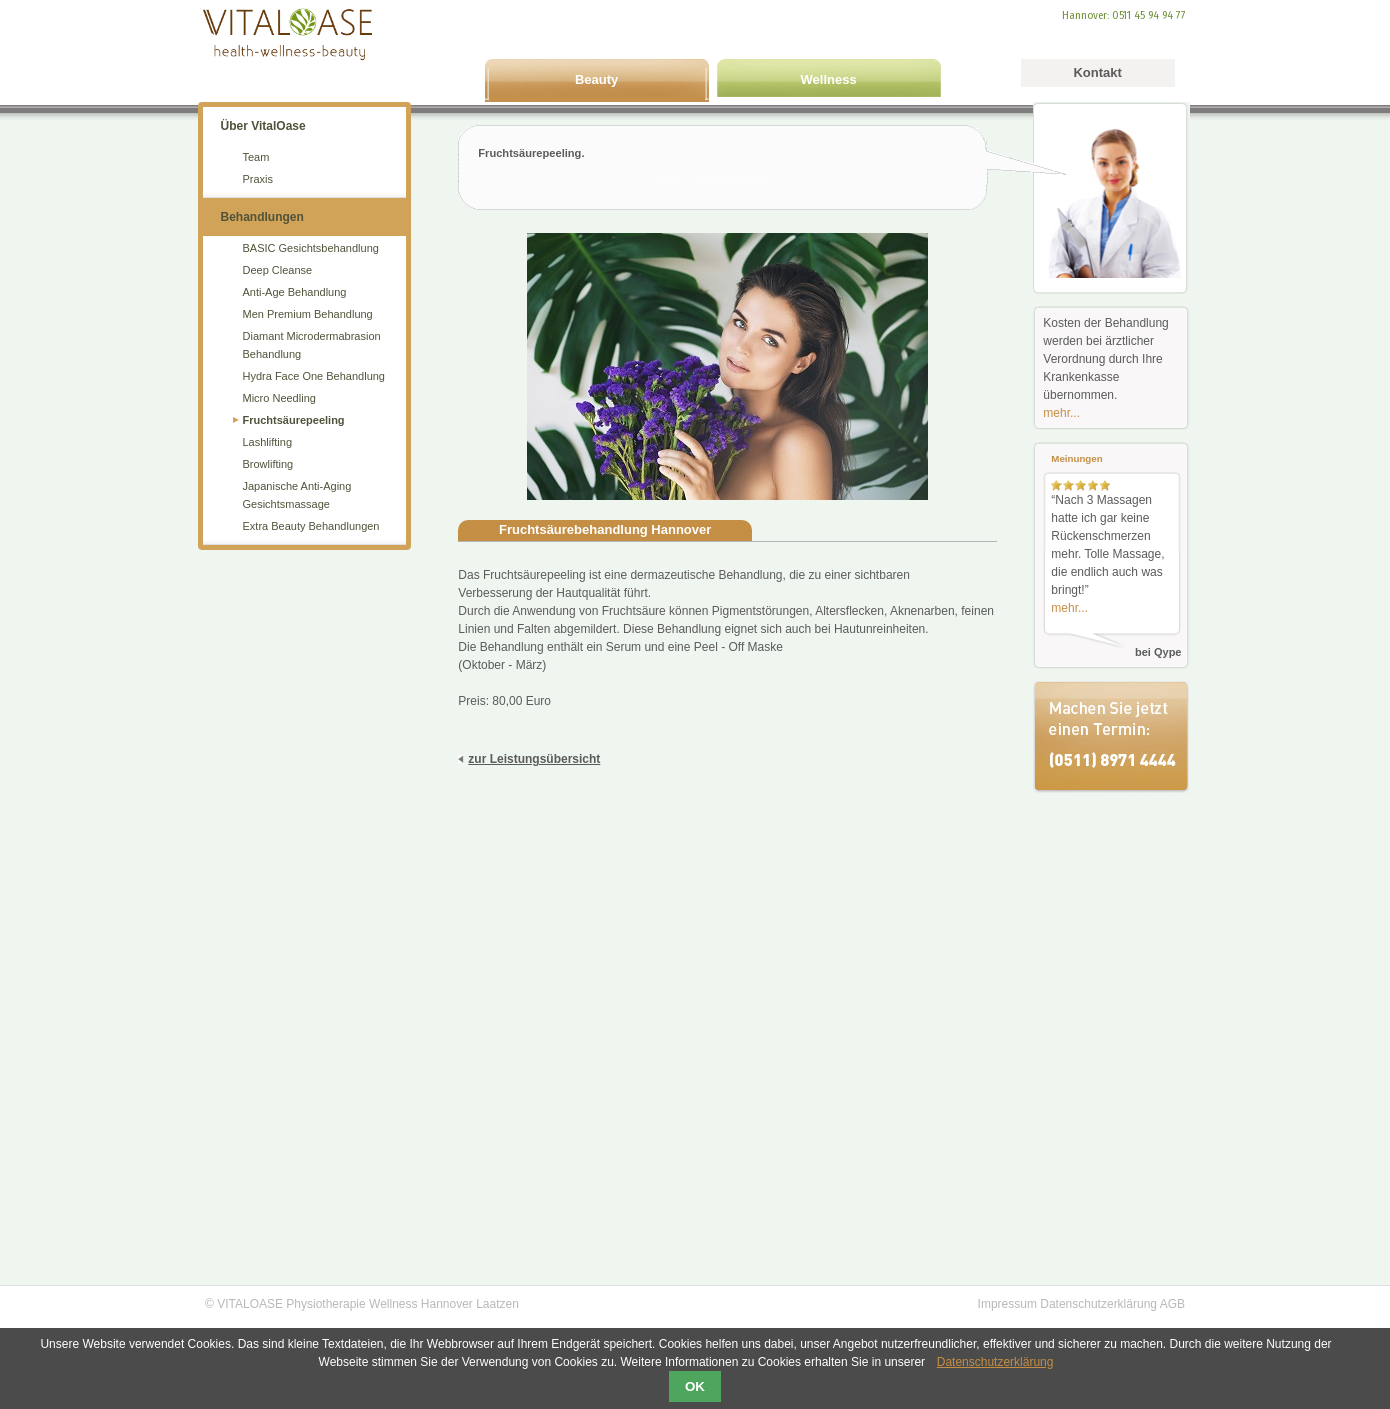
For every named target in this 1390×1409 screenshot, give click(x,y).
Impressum (1007, 1304)
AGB (1172, 1304)
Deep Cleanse (278, 270)
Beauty (596, 79)
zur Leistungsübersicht (534, 759)
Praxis (258, 179)
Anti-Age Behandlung (295, 292)
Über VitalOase (263, 126)
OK (695, 1386)
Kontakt (1097, 72)
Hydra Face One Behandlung (314, 376)
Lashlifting (268, 442)
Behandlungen (262, 217)
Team (256, 157)
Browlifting (268, 464)
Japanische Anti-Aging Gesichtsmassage (297, 495)
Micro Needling (279, 398)
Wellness (829, 79)
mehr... (1061, 413)
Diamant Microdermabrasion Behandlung (312, 345)
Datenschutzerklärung (1098, 1304)
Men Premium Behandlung (308, 314)
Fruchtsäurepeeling (294, 420)
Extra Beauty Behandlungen (311, 526)
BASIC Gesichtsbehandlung (311, 248)
